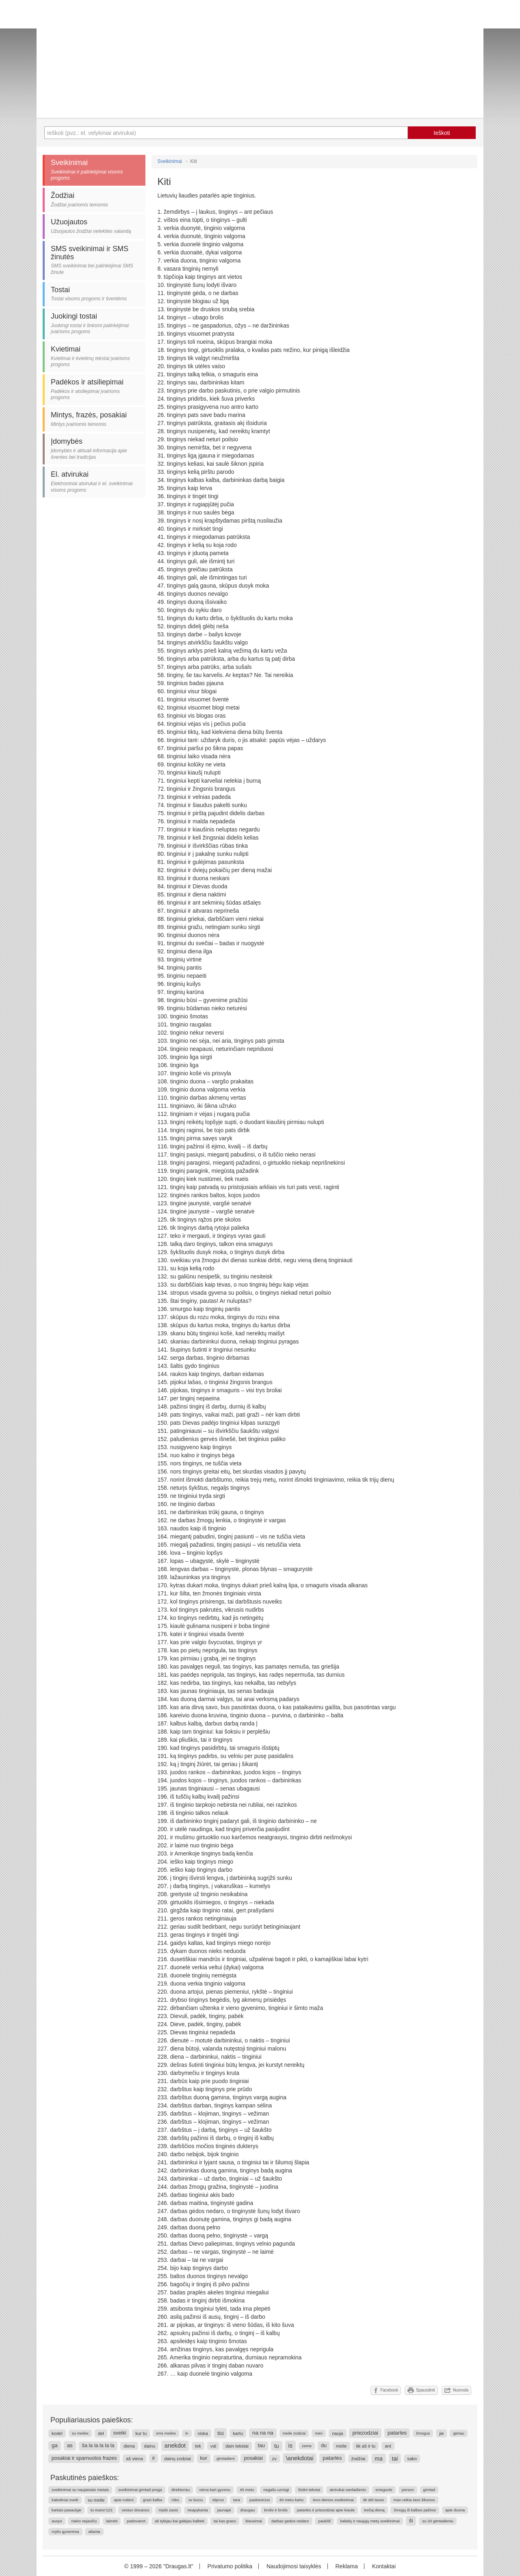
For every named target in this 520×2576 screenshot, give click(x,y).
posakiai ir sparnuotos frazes (84, 2458)
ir (153, 2458)
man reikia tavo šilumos (414, 2500)
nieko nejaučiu (84, 2521)
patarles (397, 2433)
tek (198, 2446)
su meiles (80, 2433)
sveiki (119, 2433)
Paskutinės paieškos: (84, 2478)
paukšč (324, 2521)
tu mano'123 (102, 2510)
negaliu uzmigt (276, 2489)
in (186, 2433)
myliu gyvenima (65, 2531)
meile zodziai (294, 2433)
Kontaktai (384, 2566)
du (324, 2445)
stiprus (218, 2500)
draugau (247, 2510)
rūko (175, 2500)
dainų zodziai (177, 2458)
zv (274, 2458)
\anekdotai (300, 2458)
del (101, 2433)
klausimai (253, 2521)
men (319, 2433)
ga (55, 2445)
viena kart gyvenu (214, 2489)
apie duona (455, 2510)
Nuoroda (456, 2390)
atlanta (94, 2531)
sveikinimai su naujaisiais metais (80, 2489)
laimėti (111, 2521)
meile (341, 2446)
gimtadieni (226, 2458)
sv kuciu (195, 2500)
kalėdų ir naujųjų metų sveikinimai (369, 2521)
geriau (458, 2433)
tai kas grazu (225, 2521)
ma (378, 2458)
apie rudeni (123, 2500)
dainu (149, 2446)
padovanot (136, 2521)
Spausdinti (421, 2390)
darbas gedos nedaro (290, 2521)
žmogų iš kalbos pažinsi (415, 2510)
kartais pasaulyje (66, 2510)
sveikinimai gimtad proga (140, 2489)
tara (236, 2500)
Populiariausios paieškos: (91, 2420)
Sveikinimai (170, 161)
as (70, 2445)
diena (129, 2446)
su (220, 2433)
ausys (57, 2521)
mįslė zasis (168, 2510)
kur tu (141, 2433)
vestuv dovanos (135, 2510)
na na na (262, 2433)
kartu (238, 2433)
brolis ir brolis (276, 2510)
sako (412, 2458)
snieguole (383, 2489)
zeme (307, 2446)
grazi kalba (152, 2500)
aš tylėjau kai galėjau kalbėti (179, 2521)
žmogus (423, 2433)
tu (276, 2446)
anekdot (175, 2445)
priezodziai (365, 2433)
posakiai (253, 2458)
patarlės (332, 2458)
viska (202, 2433)
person (408, 2489)
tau (261, 2445)
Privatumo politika (230, 2566)
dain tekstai (237, 2446)
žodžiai (358, 2458)
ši (411, 2520)
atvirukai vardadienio (347, 2489)
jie (441, 2433)
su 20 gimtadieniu (437, 2521)
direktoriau (180, 2489)
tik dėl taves (373, 2500)
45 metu (247, 2489)
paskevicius (259, 2500)
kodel (57, 2433)
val (213, 2446)
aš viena (134, 2458)
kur (204, 2458)
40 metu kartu (291, 2500)
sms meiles (166, 2433)
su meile (96, 2500)
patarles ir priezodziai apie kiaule (326, 2510)
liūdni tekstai (309, 2489)
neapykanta (197, 2510)
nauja (337, 2433)
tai (395, 2458)
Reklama (346, 2566)
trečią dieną (374, 2510)
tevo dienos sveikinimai (333, 2500)
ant (388, 2446)
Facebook (385, 2390)
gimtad (429, 2489)
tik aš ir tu (365, 2446)
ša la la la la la (98, 2445)
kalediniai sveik (65, 2500)
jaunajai (224, 2510)
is (290, 2445)
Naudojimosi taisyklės (293, 2566)
